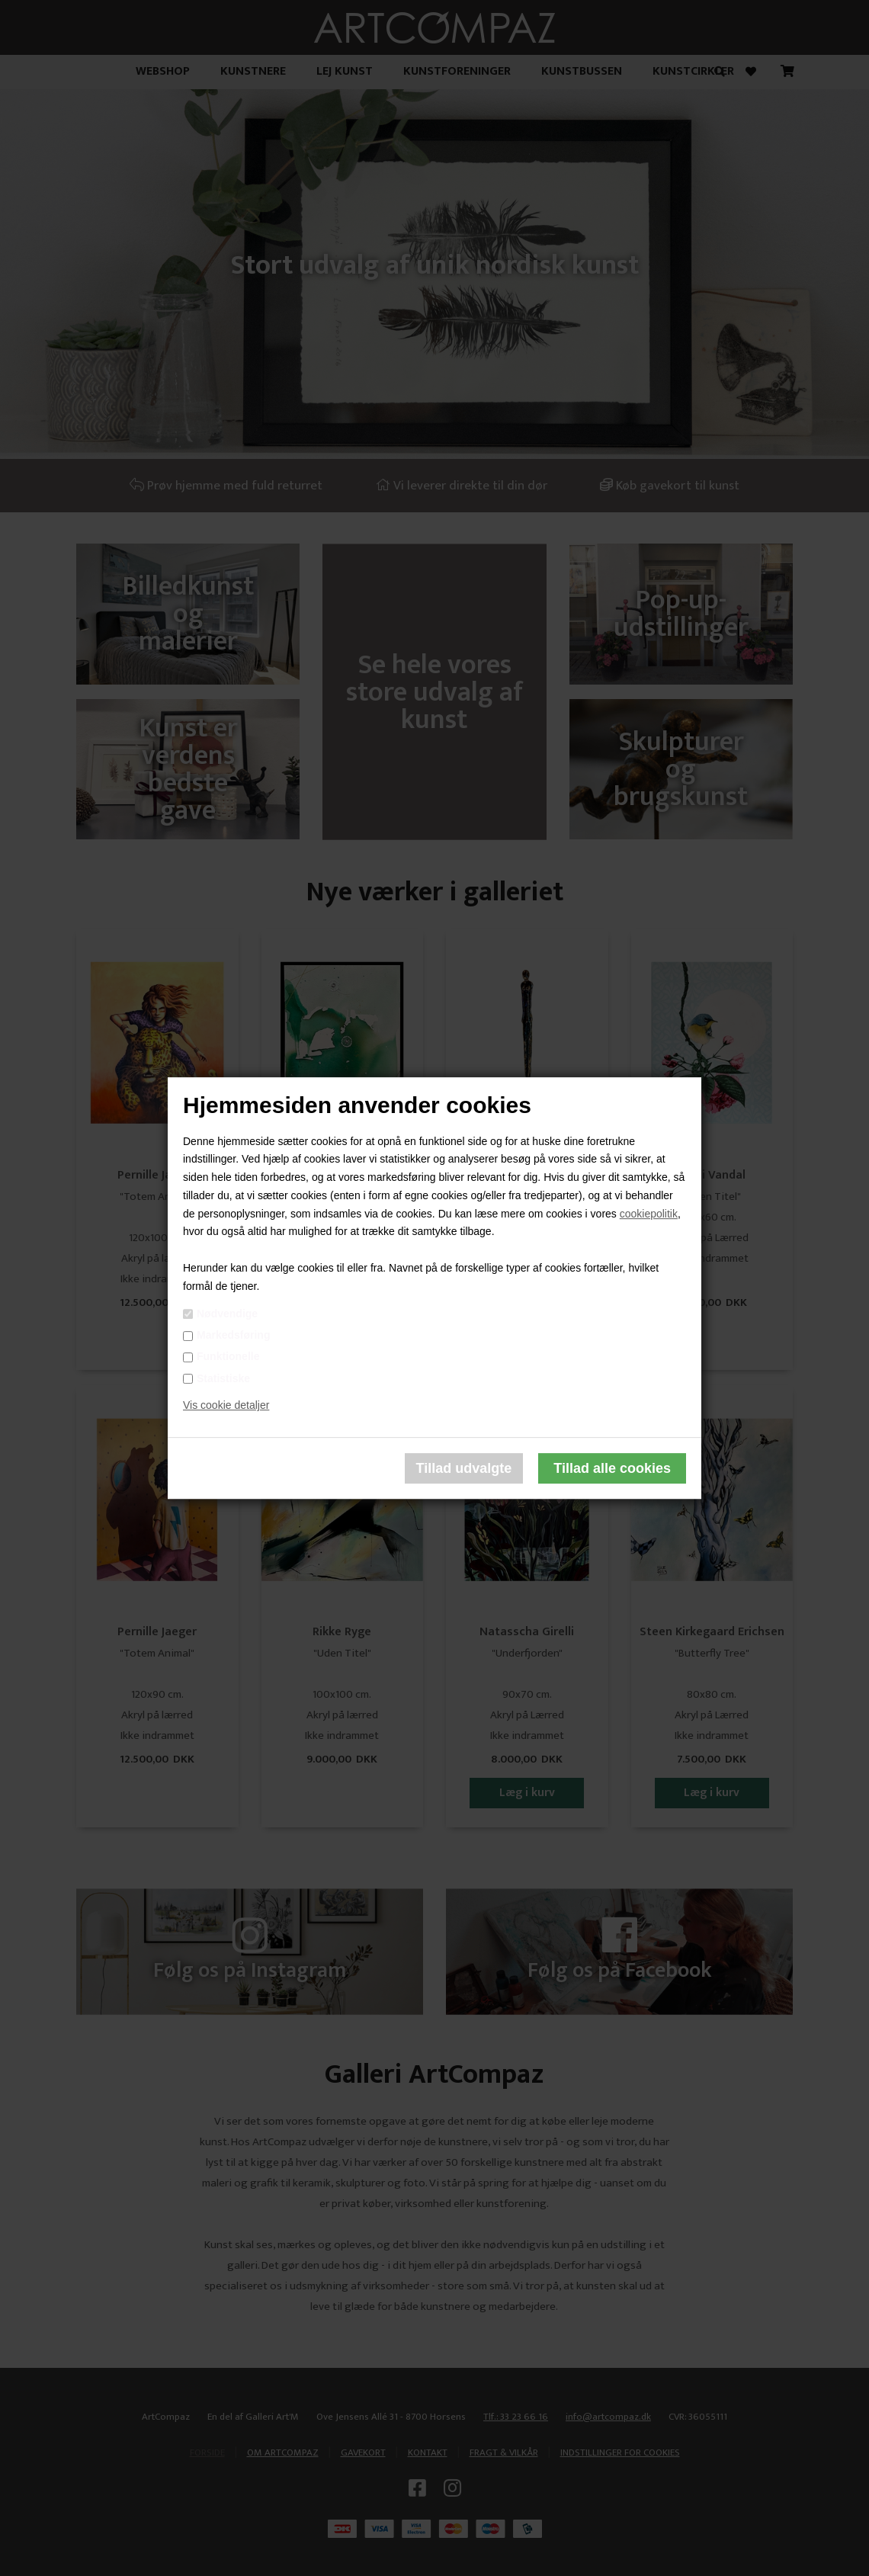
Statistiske (223, 1378)
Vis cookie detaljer (226, 1406)
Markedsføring (233, 1335)
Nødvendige (227, 1313)
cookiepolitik (649, 1214)
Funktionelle (228, 1357)
